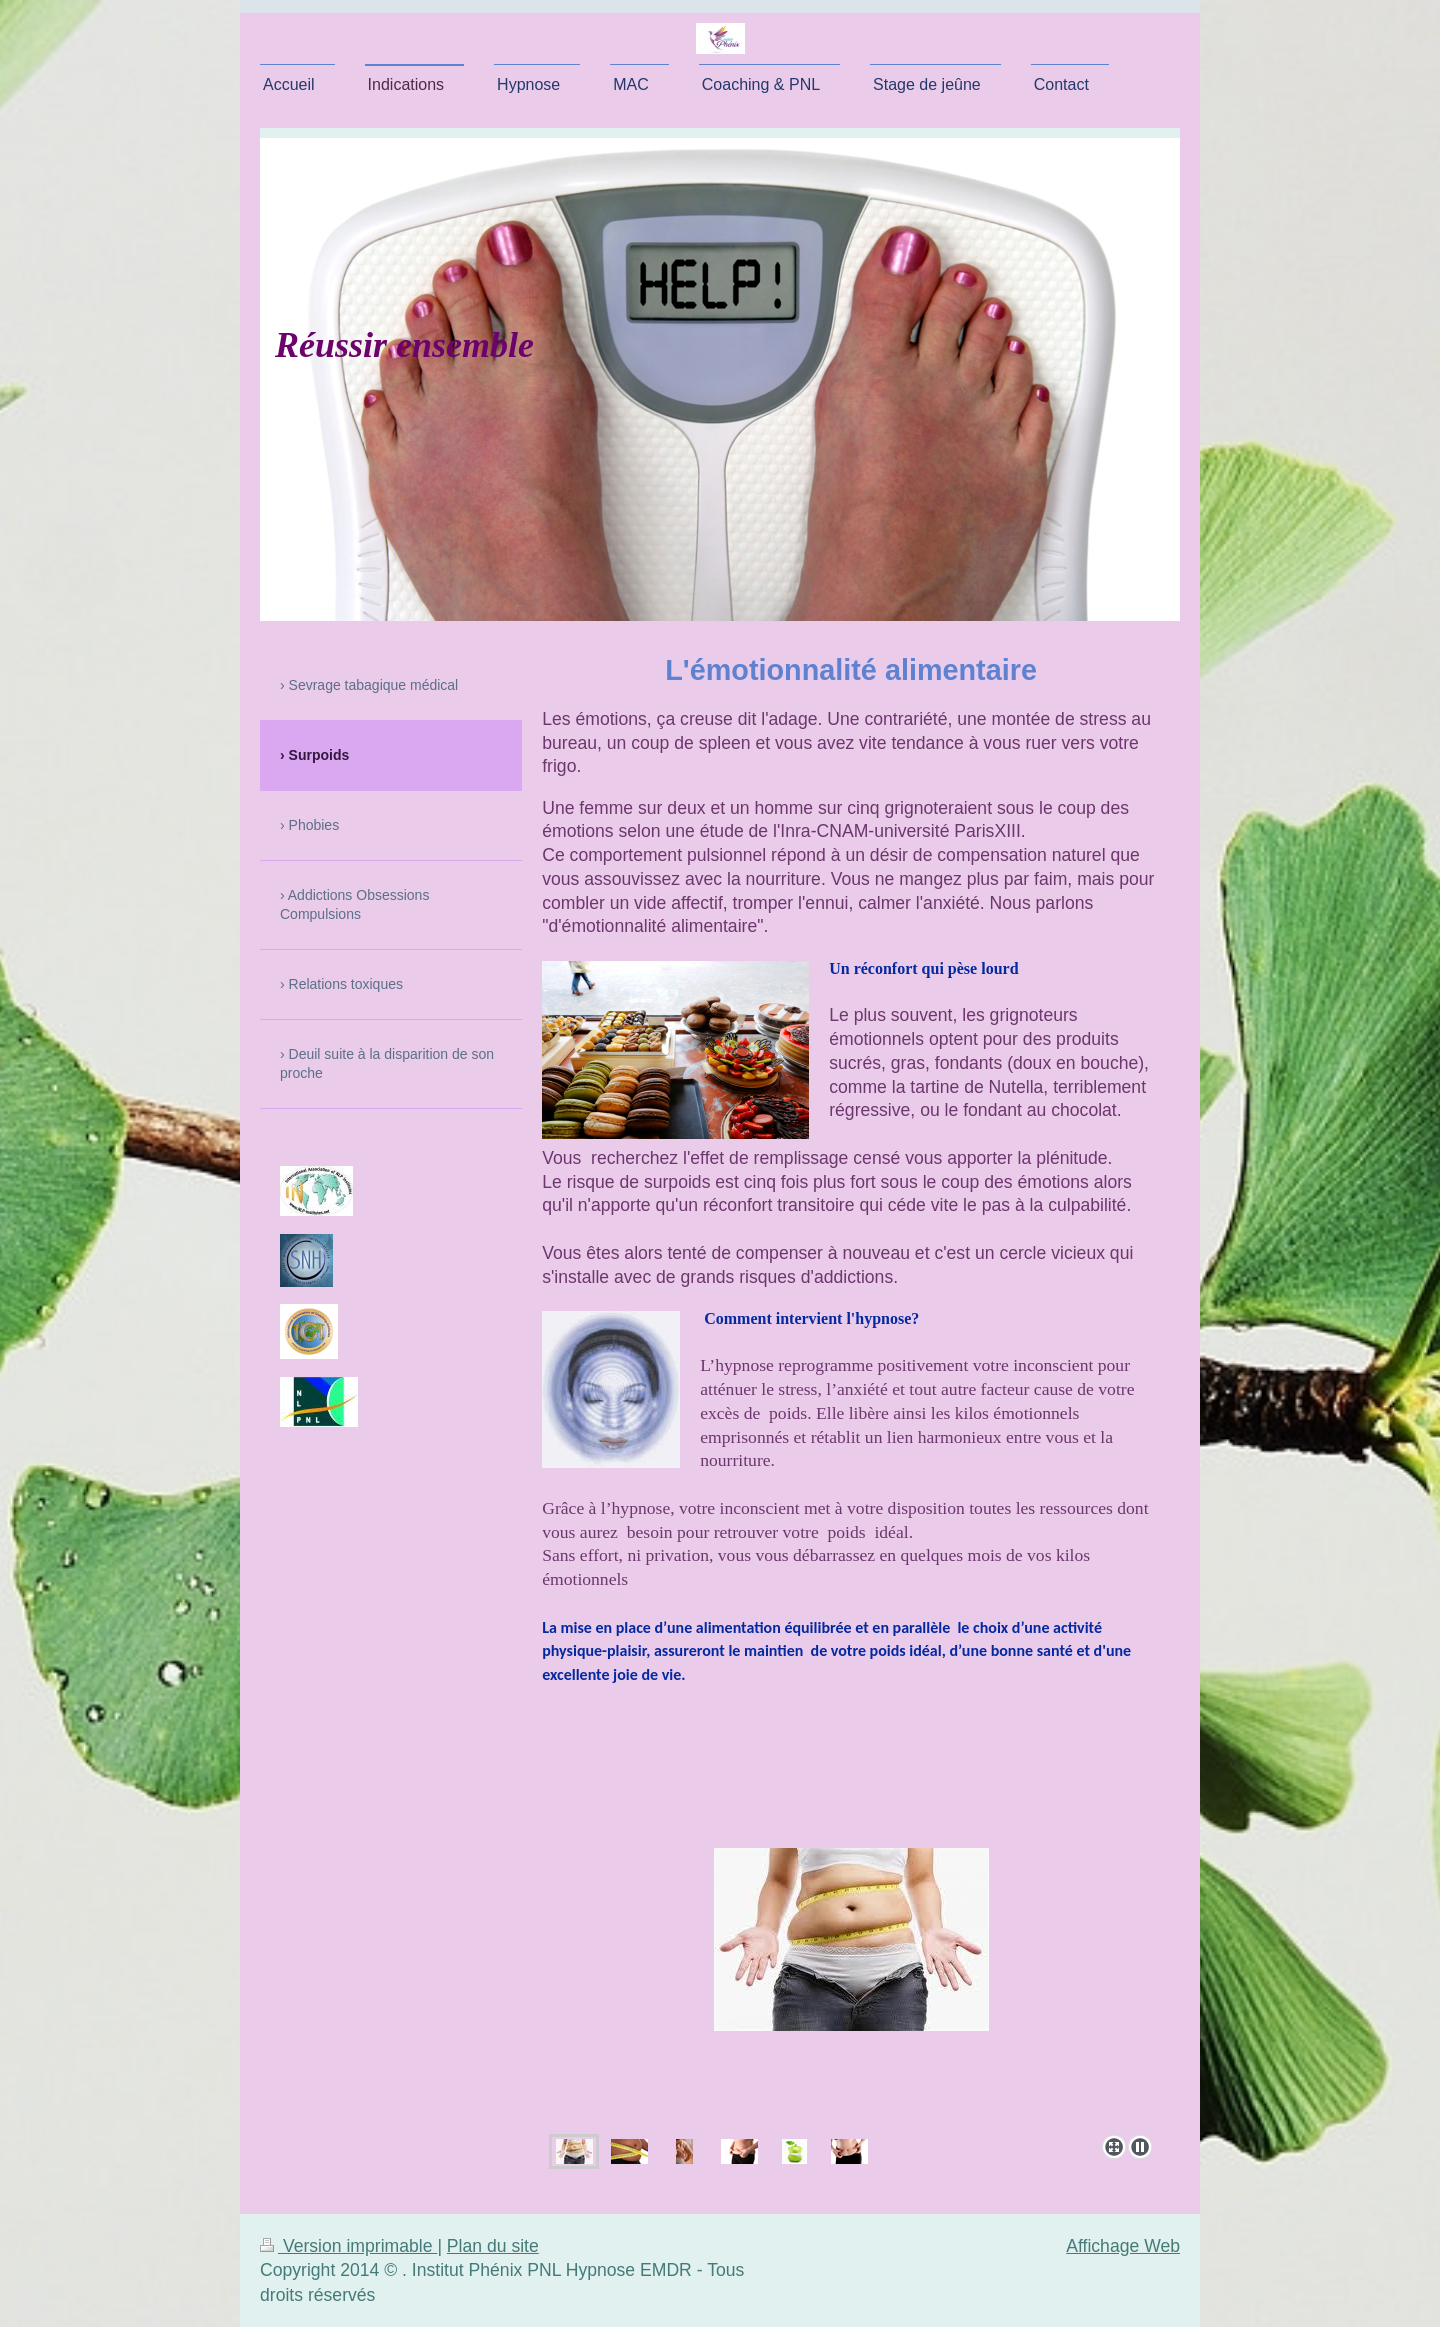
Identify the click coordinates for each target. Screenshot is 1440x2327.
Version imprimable (348, 2246)
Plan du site (493, 2246)
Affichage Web (1123, 2246)
